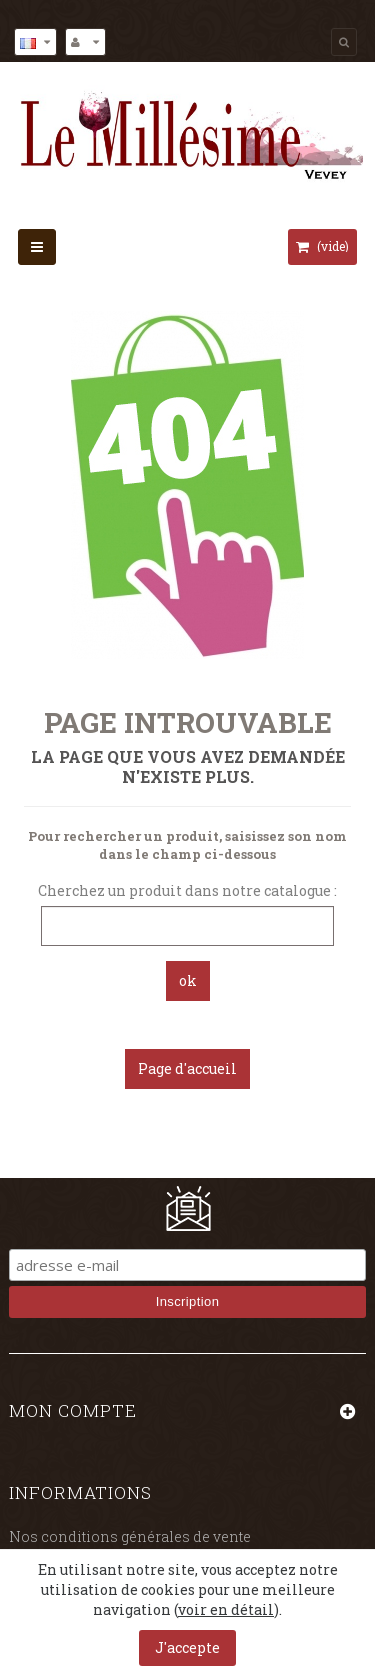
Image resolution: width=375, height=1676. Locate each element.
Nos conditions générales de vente (130, 1536)
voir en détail (226, 1609)
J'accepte (187, 1647)
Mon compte (73, 1410)
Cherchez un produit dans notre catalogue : (187, 890)
